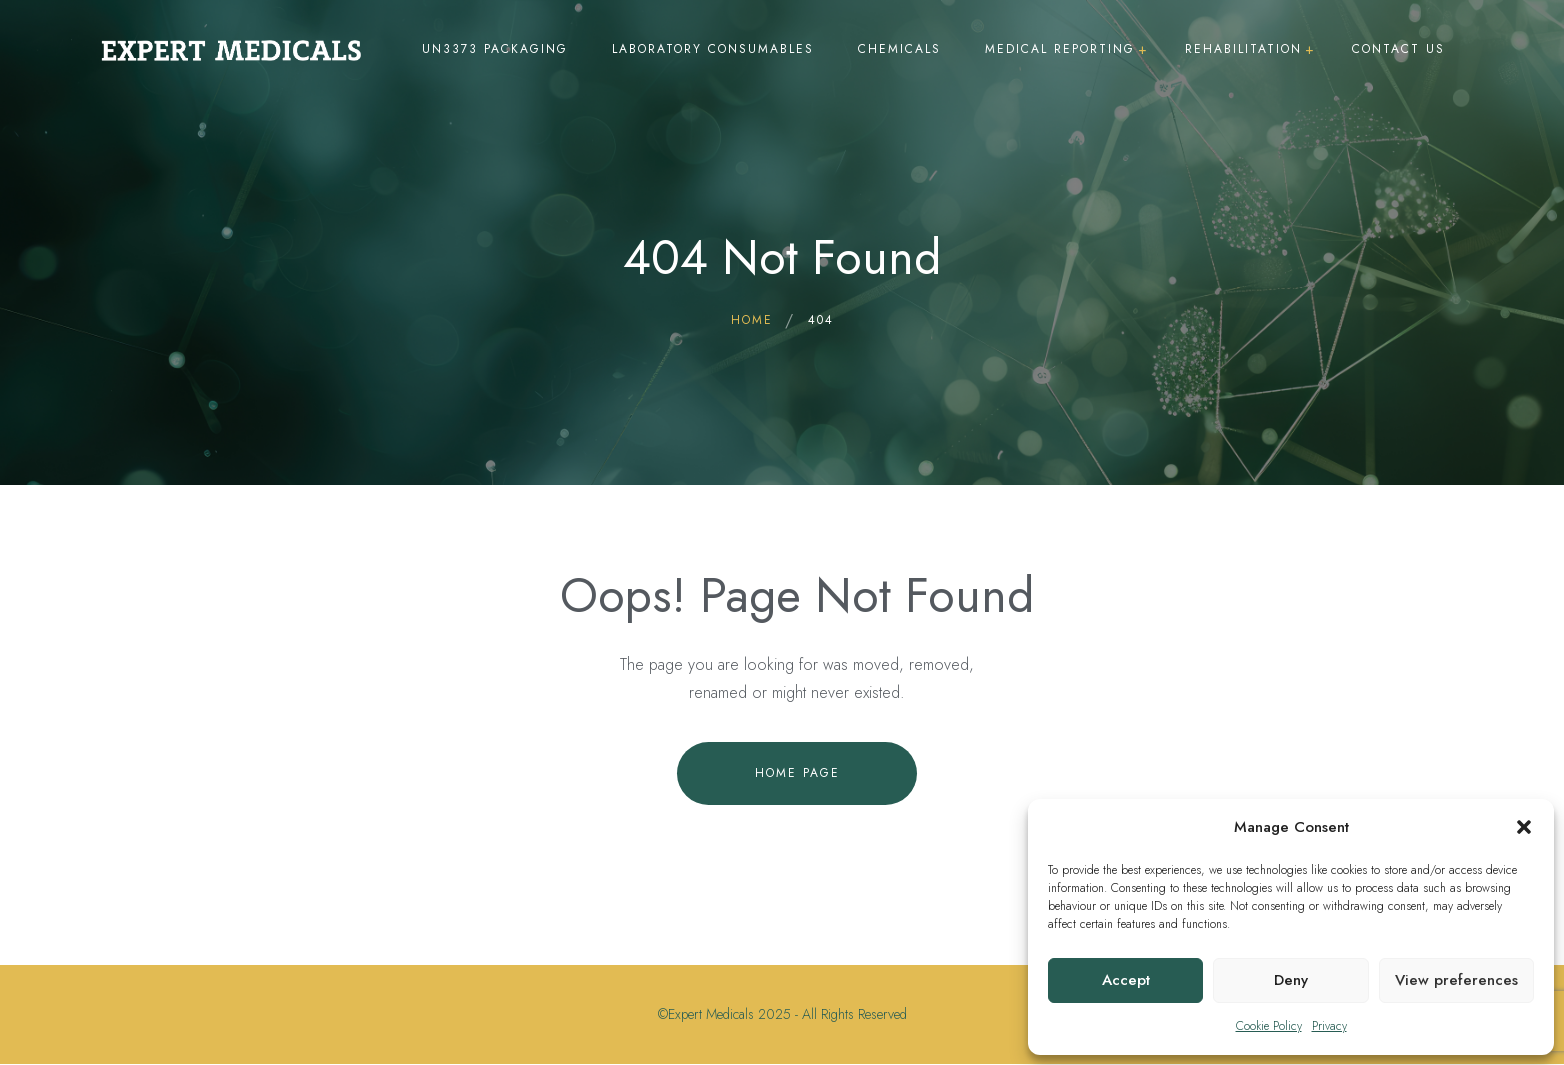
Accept (1126, 980)
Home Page (797, 773)
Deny (1291, 980)
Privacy (1329, 1026)
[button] (1524, 827)
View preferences (1456, 980)
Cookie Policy (1269, 1026)
